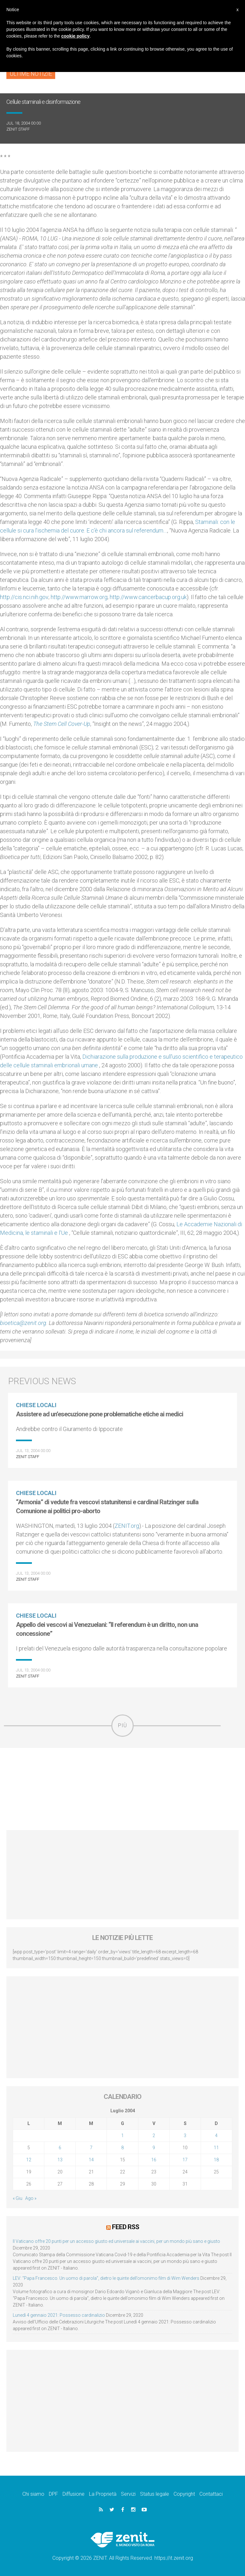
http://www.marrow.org (79, 597)
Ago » (30, 2198)
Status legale (154, 2493)
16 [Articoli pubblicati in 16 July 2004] (153, 2159)
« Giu (17, 2198)
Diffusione (74, 2493)
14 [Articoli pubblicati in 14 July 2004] (91, 2159)
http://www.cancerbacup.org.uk (148, 597)
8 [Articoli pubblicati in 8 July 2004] (122, 2147)
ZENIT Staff (18, 129)
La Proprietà (102, 2493)
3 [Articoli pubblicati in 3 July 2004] (185, 2135)
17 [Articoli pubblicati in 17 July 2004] (185, 2159)
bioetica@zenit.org (23, 1323)
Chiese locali (36, 1405)
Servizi (128, 2493)
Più (122, 1725)
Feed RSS (125, 2226)
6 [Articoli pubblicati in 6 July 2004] (60, 2147)
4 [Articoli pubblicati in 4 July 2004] (216, 2135)
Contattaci (211, 2493)
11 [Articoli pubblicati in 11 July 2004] (216, 2147)
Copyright (184, 2493)
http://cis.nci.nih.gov (24, 597)
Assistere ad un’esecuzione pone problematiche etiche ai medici (99, 1414)
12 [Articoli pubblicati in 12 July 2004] (28, 2159)
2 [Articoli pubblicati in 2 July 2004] (153, 2135)
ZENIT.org (127, 1525)
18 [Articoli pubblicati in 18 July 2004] (216, 2159)
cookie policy (75, 36)
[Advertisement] (122, 1789)
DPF (53, 2493)
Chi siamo (33, 2493)
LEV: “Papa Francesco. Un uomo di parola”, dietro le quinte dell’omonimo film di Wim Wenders (106, 2277)
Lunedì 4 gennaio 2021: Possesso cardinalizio (59, 2314)
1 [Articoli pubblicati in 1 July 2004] (122, 2135)
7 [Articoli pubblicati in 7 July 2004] (91, 2147)
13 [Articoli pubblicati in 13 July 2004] (60, 2159)
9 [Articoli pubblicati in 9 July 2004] (153, 2147)
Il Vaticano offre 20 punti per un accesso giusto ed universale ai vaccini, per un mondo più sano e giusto (116, 2240)
